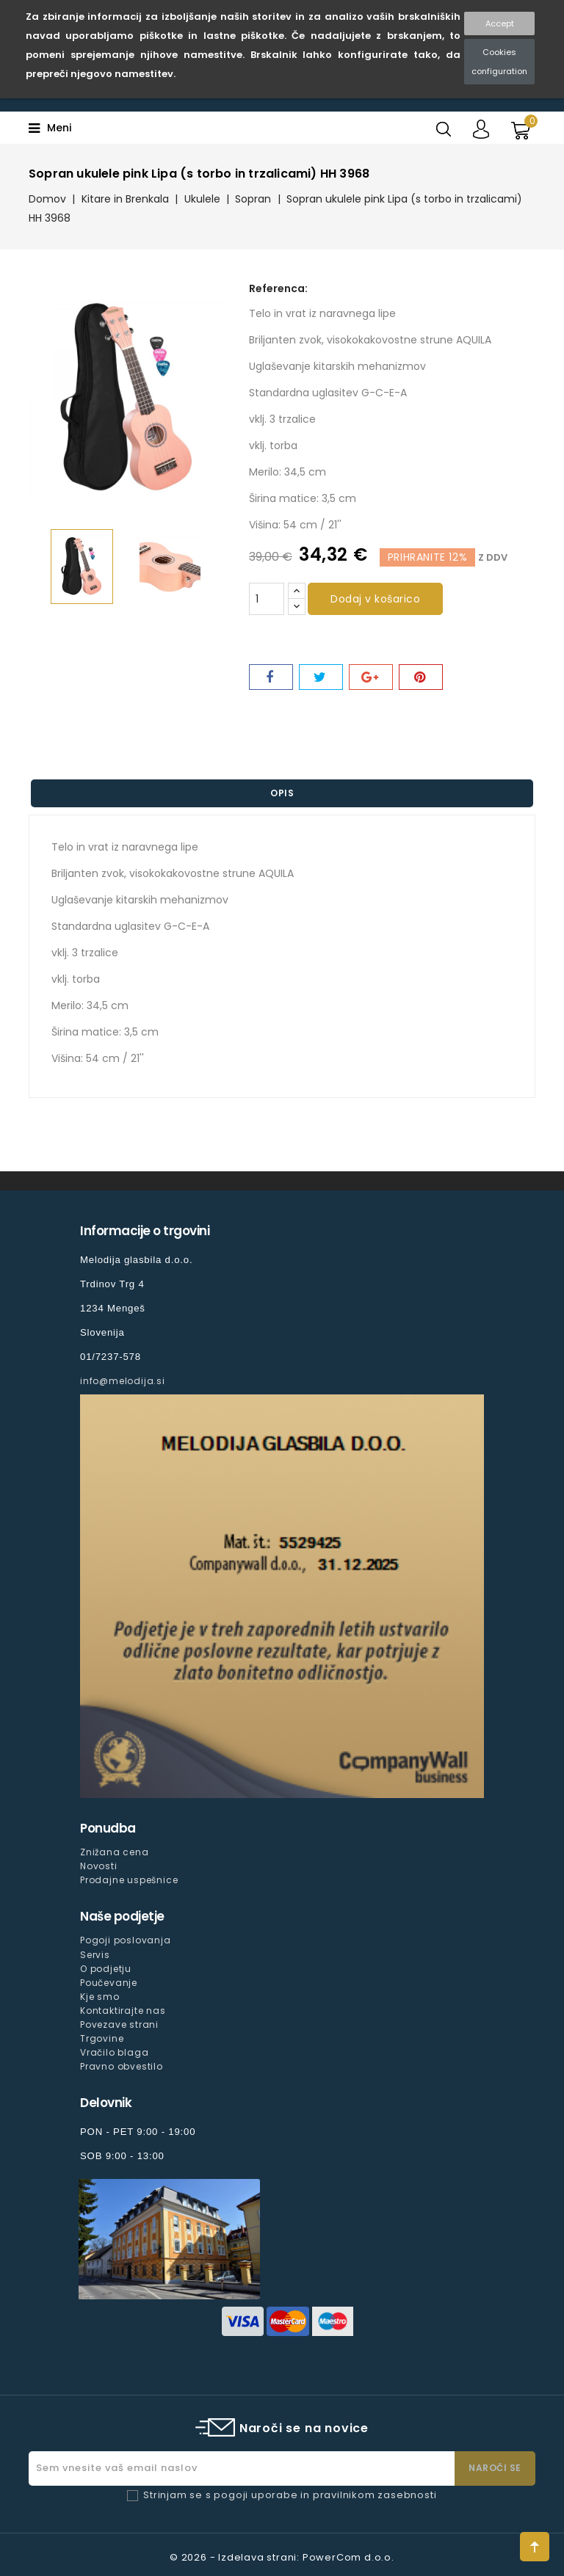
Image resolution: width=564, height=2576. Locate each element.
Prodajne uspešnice (129, 1880)
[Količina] (266, 599)
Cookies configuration (499, 61)
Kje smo (100, 1996)
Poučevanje (108, 1982)
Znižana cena (114, 1852)
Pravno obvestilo (121, 2066)
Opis (282, 793)
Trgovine (101, 2038)
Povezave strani (119, 2024)
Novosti (99, 1866)
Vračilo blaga (114, 2052)
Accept (499, 23)
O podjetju (105, 1968)
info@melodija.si (122, 1381)
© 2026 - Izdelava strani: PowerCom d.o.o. (282, 2557)
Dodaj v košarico (375, 599)
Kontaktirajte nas (123, 2010)
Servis (95, 1955)
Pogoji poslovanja (125, 1940)
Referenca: (278, 288)
